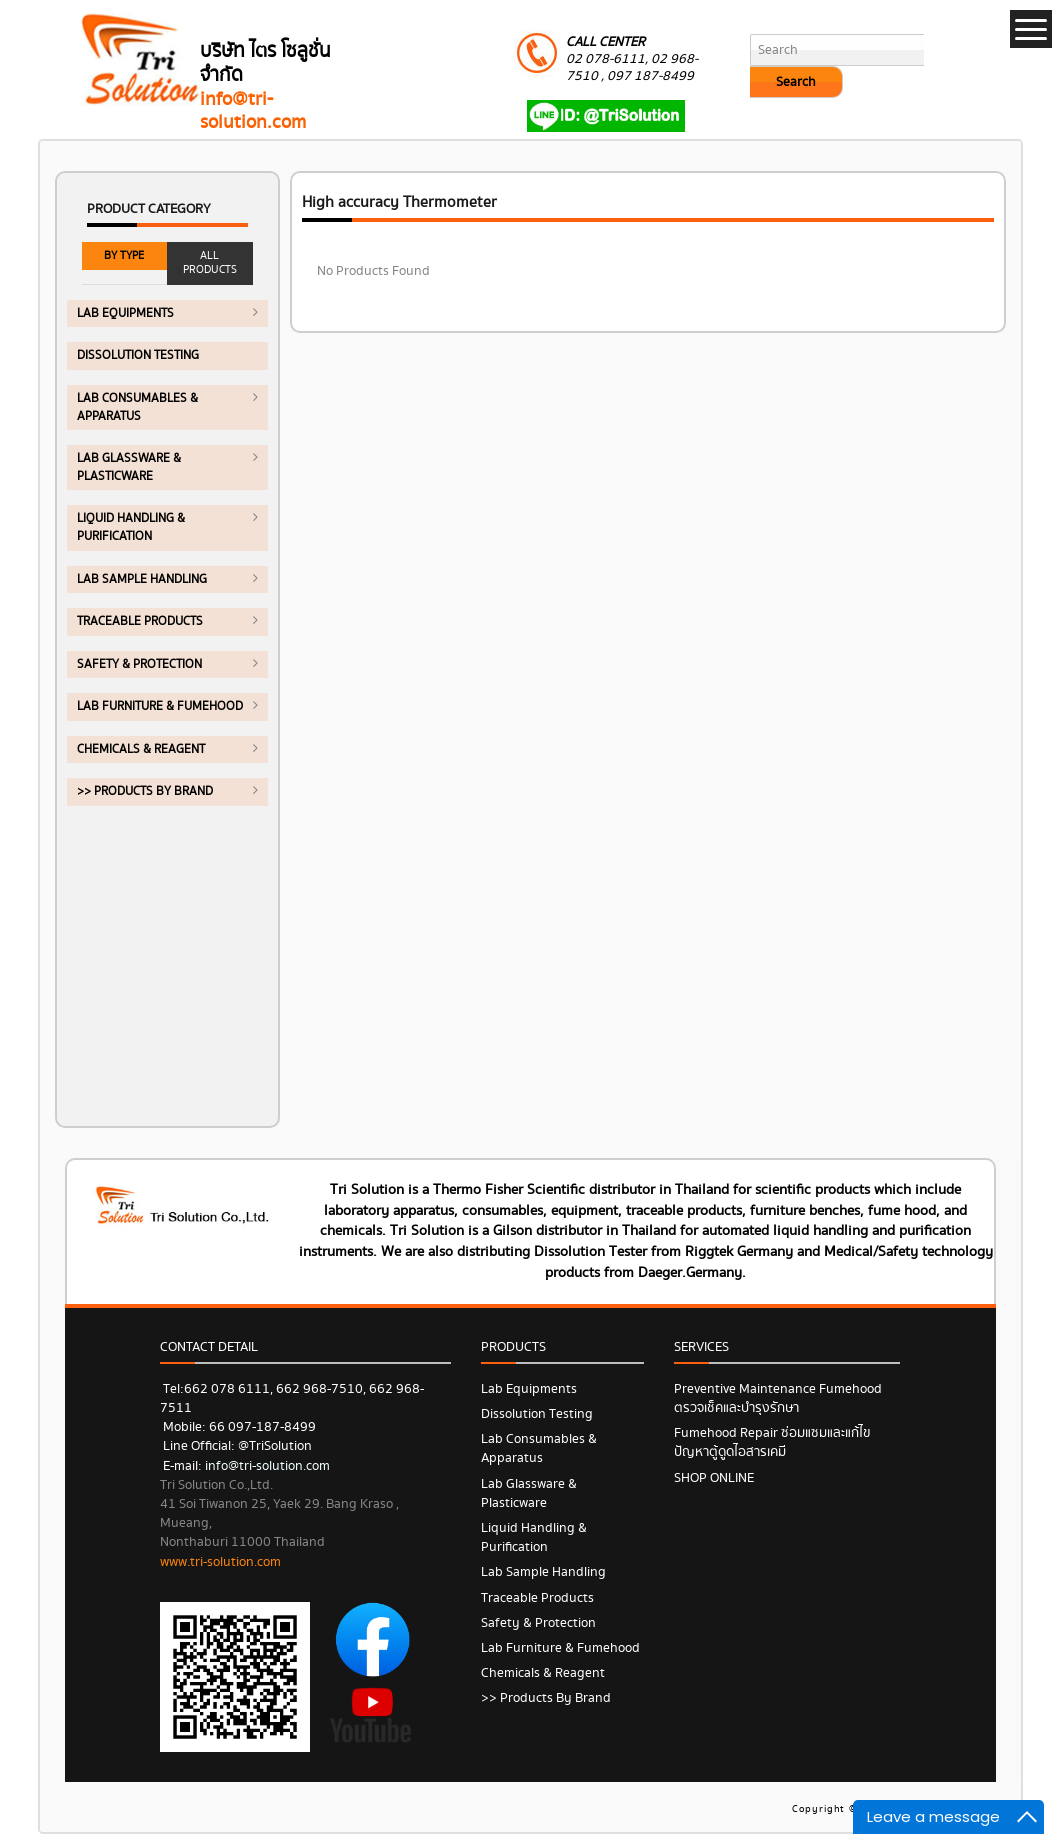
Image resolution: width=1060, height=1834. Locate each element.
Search (796, 82)
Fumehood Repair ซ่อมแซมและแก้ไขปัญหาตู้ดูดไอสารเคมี (772, 1442)
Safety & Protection (139, 664)
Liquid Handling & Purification (131, 527)
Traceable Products (140, 621)
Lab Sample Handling (142, 579)
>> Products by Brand (145, 791)
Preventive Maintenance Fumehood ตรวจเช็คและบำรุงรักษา (778, 1398)
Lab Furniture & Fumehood (160, 706)
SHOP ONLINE (714, 1478)
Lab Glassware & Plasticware (129, 467)
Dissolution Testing (138, 355)
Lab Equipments (125, 313)
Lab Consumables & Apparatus (137, 407)
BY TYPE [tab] (124, 255)
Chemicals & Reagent (141, 749)
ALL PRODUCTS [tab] (210, 262)
